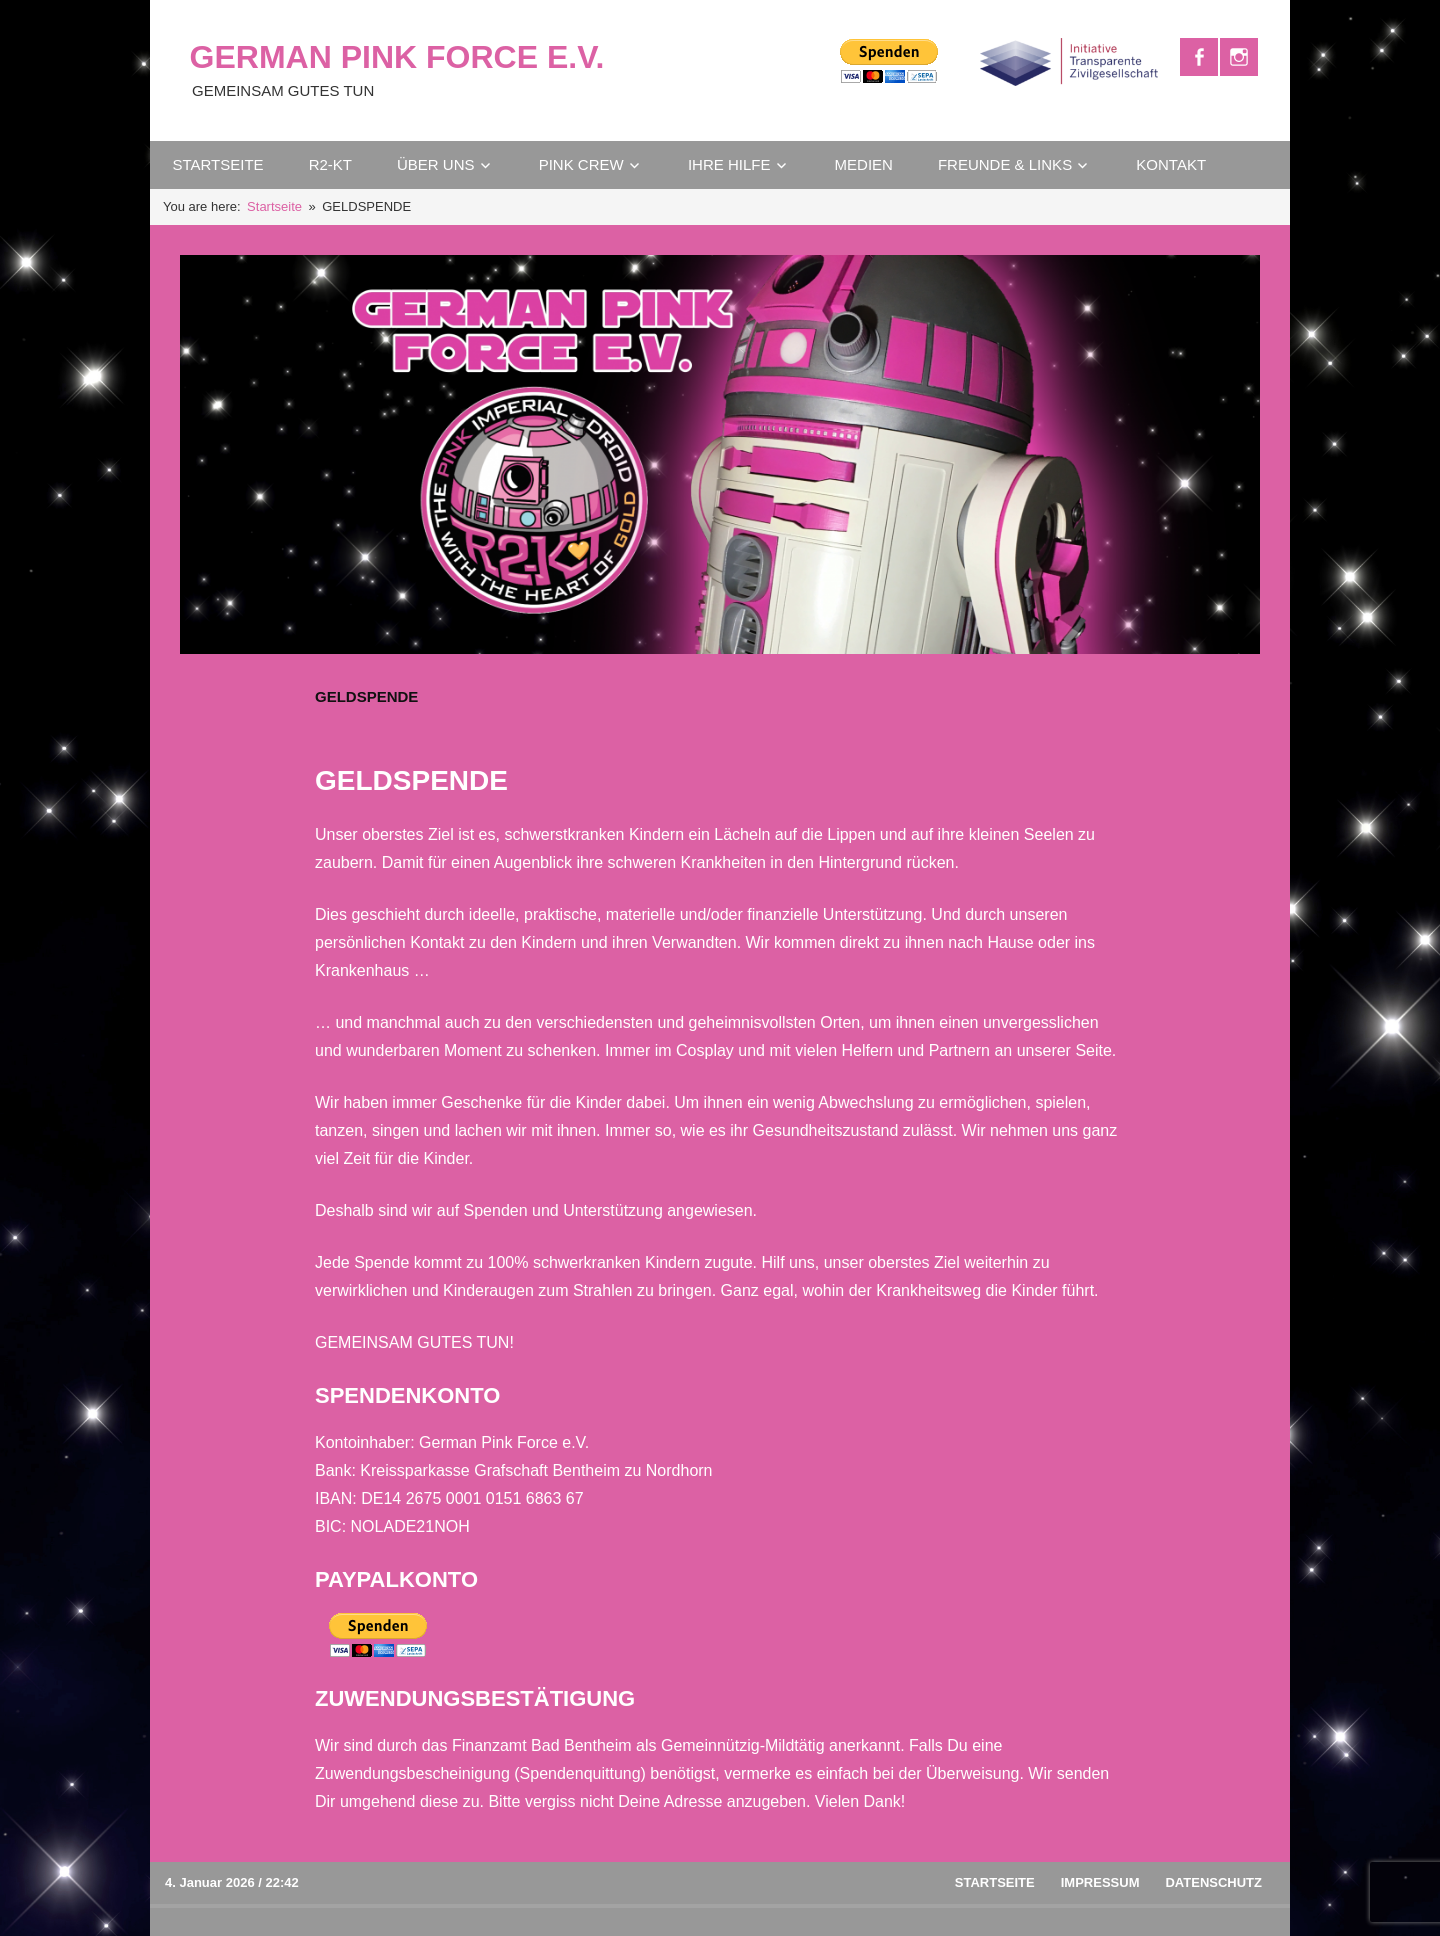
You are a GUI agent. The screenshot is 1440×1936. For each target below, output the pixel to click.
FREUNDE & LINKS (1005, 164)
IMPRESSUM (1100, 1882)
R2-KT (330, 164)
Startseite (995, 1882)
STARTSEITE (218, 164)
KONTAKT (1171, 164)
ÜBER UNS (436, 164)
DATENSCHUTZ (1213, 1882)
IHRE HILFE (729, 164)
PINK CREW (581, 164)
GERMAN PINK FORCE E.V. (397, 57)
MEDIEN (864, 164)
